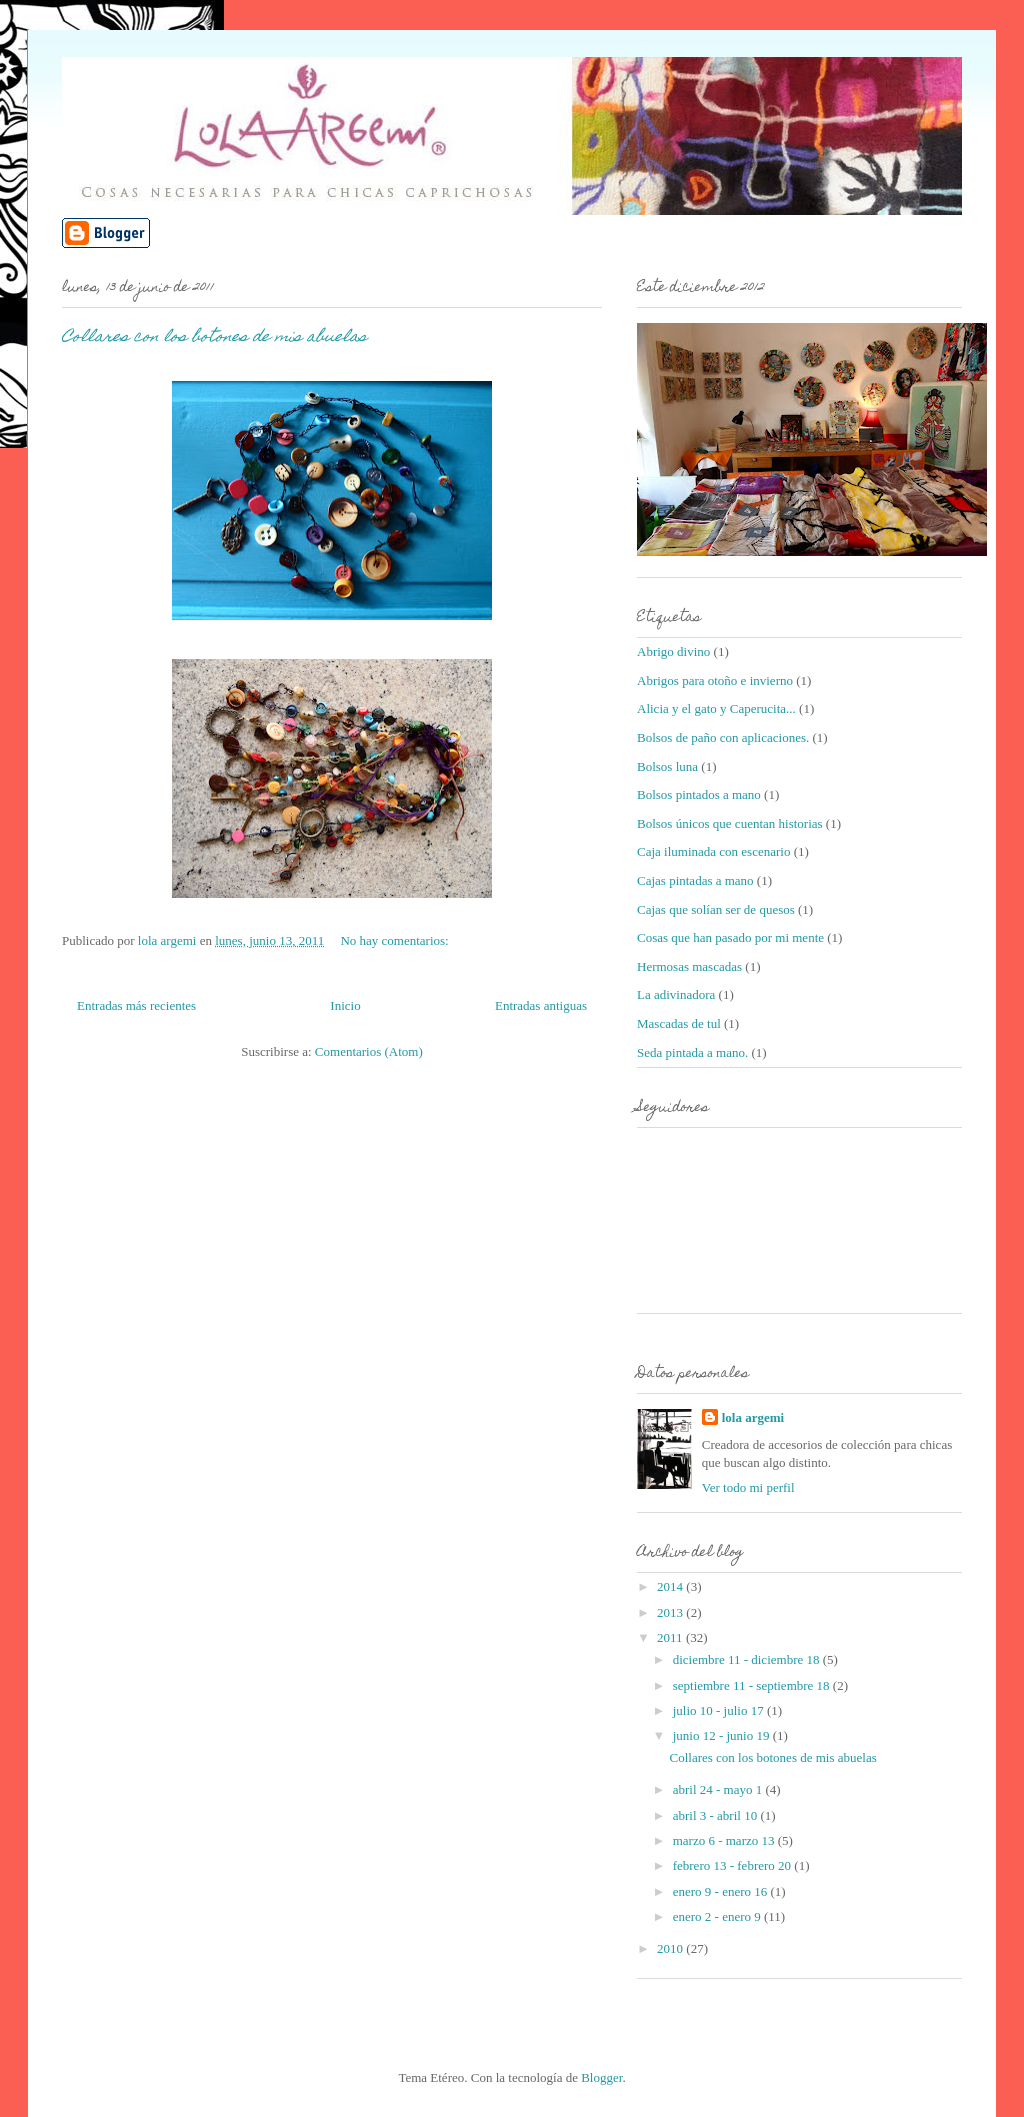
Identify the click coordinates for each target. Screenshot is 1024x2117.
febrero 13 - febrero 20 (734, 1865)
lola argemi (753, 1417)
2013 (671, 1612)
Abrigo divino (673, 651)
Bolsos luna (667, 766)
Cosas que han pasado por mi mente (730, 937)
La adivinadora (676, 994)
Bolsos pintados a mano (699, 794)
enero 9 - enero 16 (722, 1891)
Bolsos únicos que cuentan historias (730, 823)
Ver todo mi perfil (748, 1487)
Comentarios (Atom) (369, 1051)
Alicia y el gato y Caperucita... (716, 708)
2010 (671, 1948)
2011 (671, 1637)
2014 (671, 1586)
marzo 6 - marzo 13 (725, 1840)
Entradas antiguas (541, 1005)
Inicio (345, 1005)
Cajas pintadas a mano (695, 880)
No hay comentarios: (396, 940)
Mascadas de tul (679, 1023)
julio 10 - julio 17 (720, 1710)
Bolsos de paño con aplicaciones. (723, 737)
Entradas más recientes (136, 1005)
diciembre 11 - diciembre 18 (748, 1659)
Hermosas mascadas (689, 966)
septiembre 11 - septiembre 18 (753, 1685)
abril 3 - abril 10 (717, 1815)
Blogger (601, 2077)
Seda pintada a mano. (692, 1052)
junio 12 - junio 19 (723, 1735)
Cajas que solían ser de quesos (716, 909)
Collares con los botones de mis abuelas (214, 338)
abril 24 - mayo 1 (719, 1789)
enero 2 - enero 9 (718, 1916)
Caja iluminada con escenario (713, 851)
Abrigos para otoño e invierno (715, 680)
